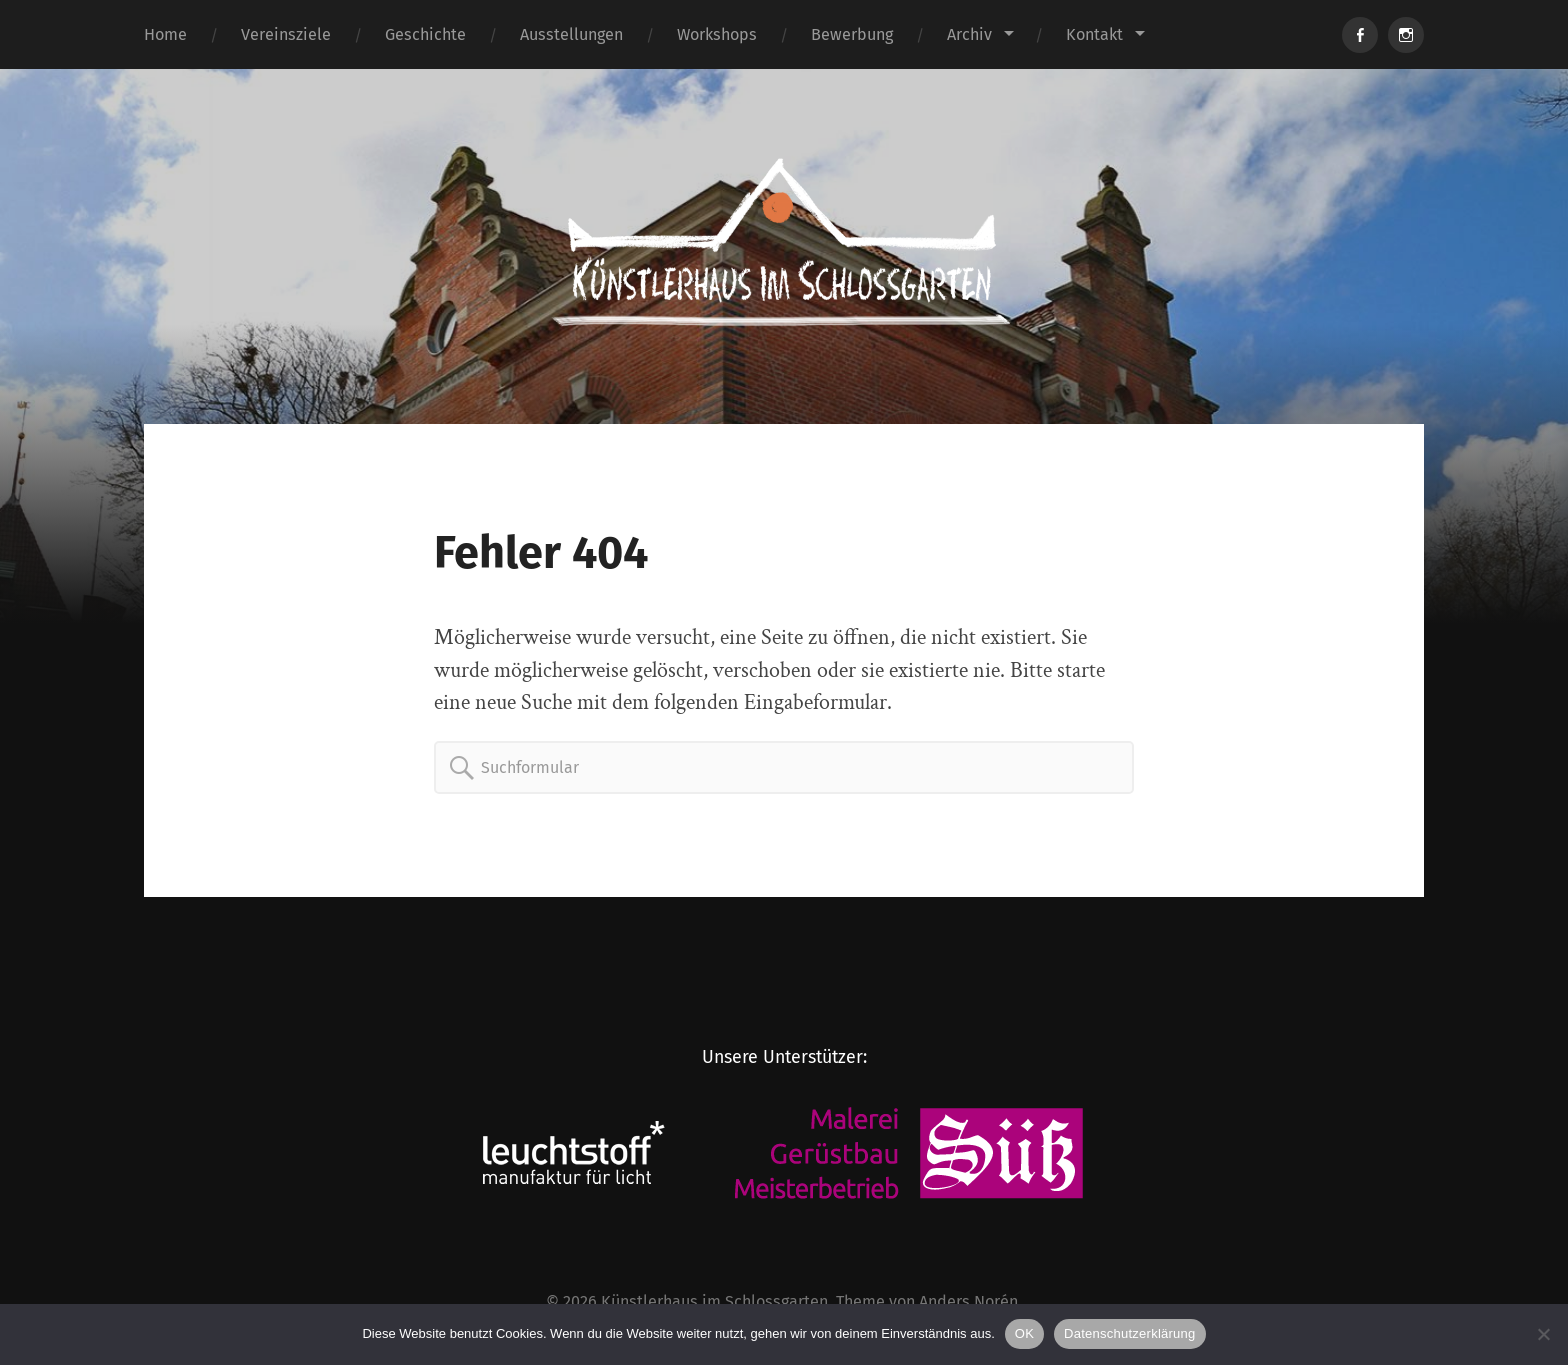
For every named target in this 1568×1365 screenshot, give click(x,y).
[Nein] (1543, 1334)
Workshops (717, 34)
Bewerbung (852, 34)
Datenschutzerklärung (1129, 1333)
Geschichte (425, 34)
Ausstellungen (571, 34)
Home (165, 34)
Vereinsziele (286, 34)
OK (1024, 1333)
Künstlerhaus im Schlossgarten (714, 1301)
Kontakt (1094, 34)
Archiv (969, 34)
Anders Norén (968, 1301)
